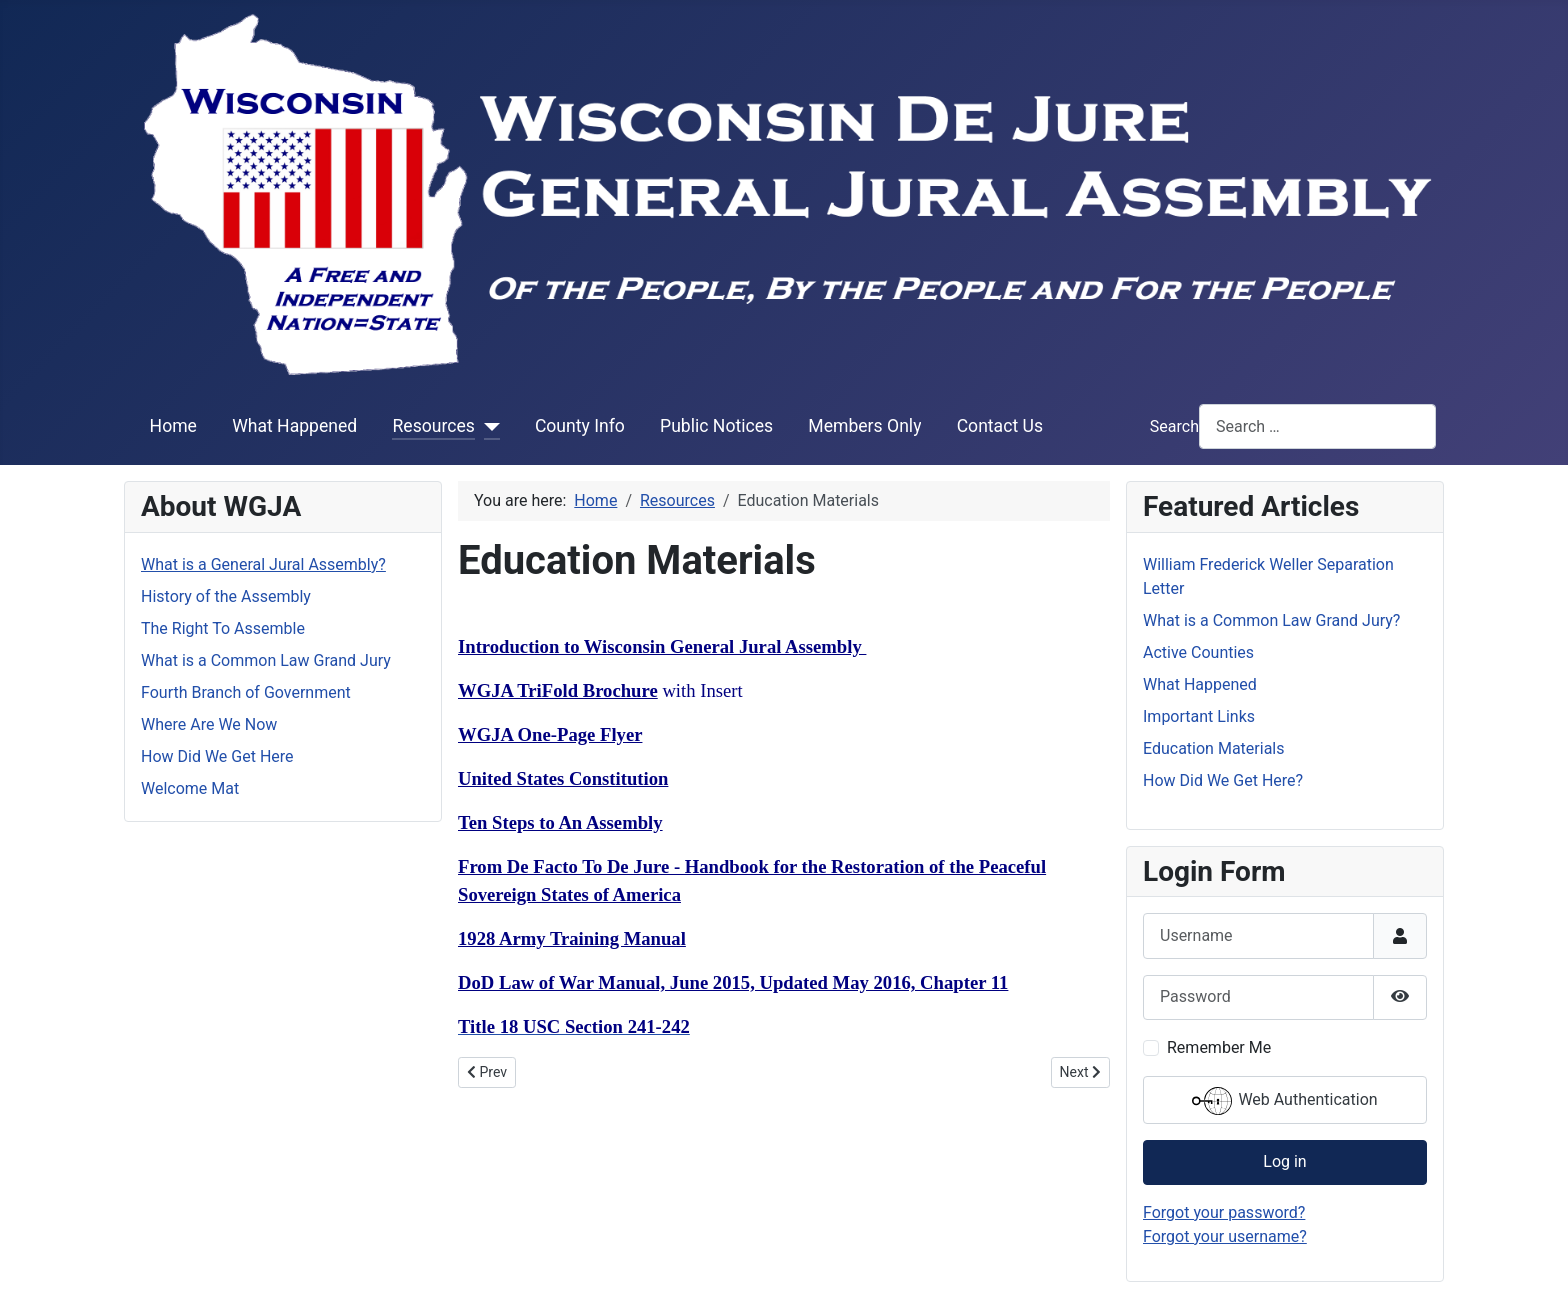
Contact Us (1000, 426)
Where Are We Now (209, 724)
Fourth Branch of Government (246, 692)
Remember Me (1219, 1047)
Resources (433, 426)
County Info (580, 426)
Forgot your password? (1224, 1212)
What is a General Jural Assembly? (263, 564)
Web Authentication (1284, 1101)
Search (1174, 426)
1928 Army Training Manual (572, 938)
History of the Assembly (226, 596)
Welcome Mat (190, 788)
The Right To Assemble (223, 628)
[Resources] (487, 426)
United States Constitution (563, 778)
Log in (1284, 1161)
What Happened (294, 426)
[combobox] (1317, 426)
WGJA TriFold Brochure (558, 690)
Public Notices (716, 426)
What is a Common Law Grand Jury (266, 660)
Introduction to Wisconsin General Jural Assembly (662, 646)
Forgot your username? (1225, 1236)
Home (173, 426)
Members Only (864, 426)
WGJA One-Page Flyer (550, 734)
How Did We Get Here (217, 756)
